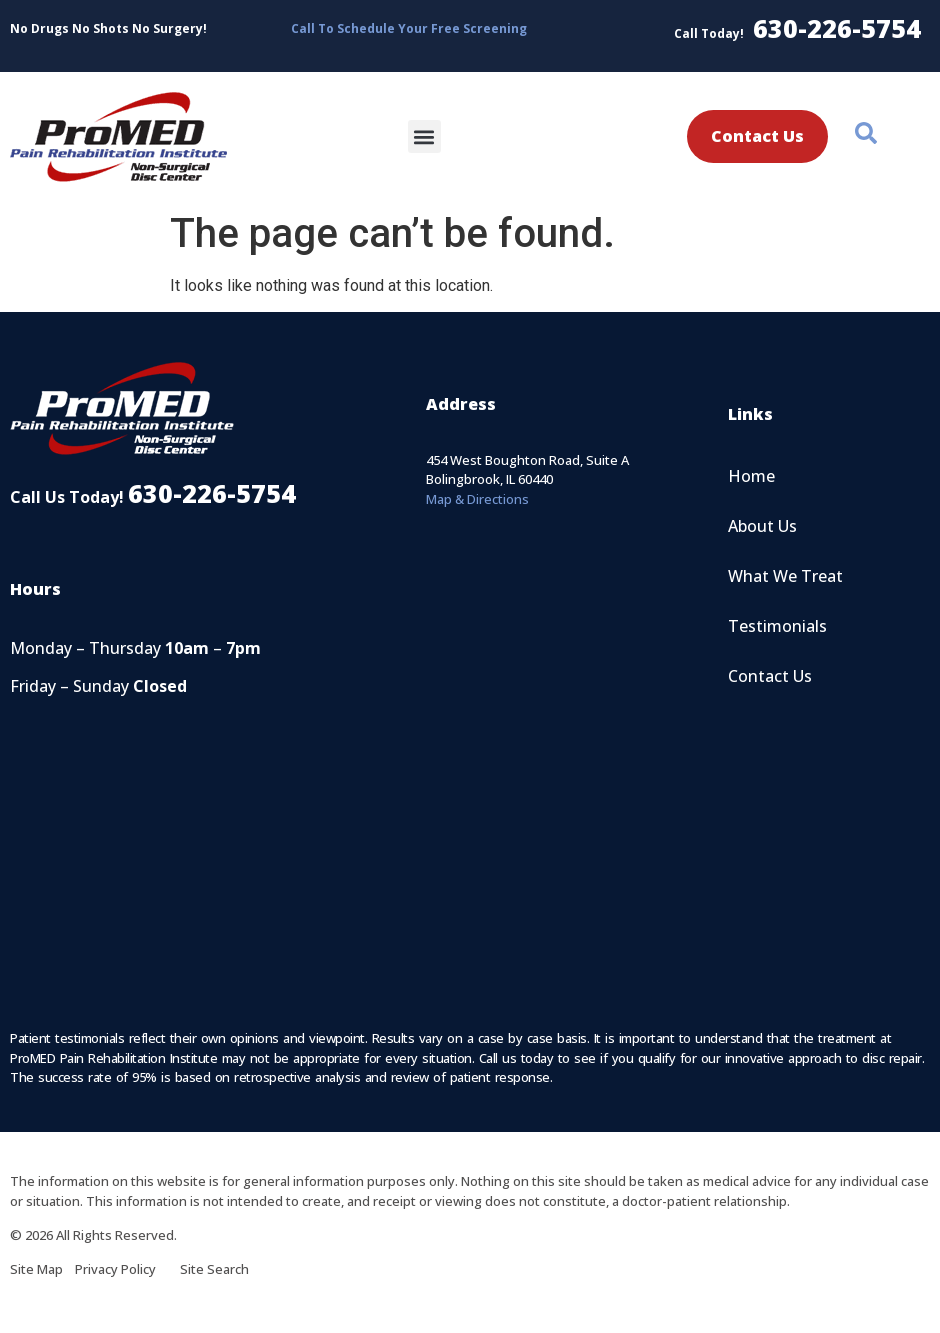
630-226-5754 (837, 28)
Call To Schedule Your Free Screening (409, 28)
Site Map (42, 1269)
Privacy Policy (127, 1269)
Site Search (214, 1269)
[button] (424, 136)
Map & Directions (477, 499)
